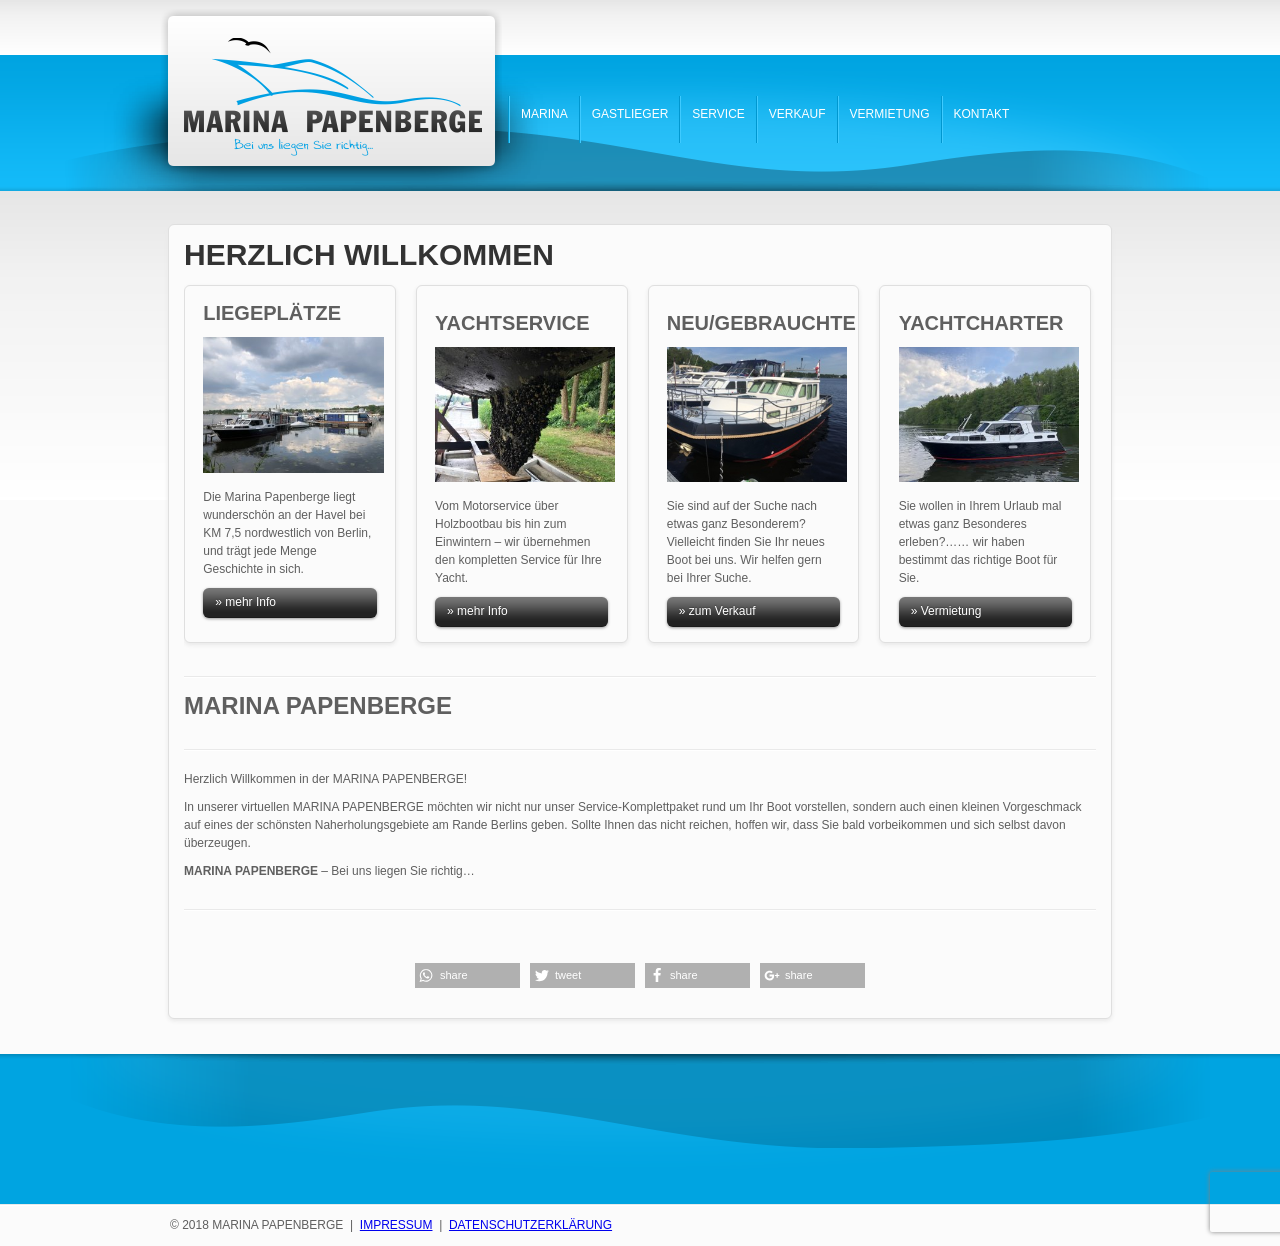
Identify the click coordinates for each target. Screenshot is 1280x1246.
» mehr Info (245, 602)
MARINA (544, 114)
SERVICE (718, 114)
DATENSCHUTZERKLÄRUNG (530, 1225)
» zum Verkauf (717, 611)
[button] (467, 975)
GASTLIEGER (630, 114)
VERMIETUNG (890, 114)
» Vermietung (946, 611)
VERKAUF (797, 114)
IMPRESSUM (396, 1225)
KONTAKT (982, 114)
